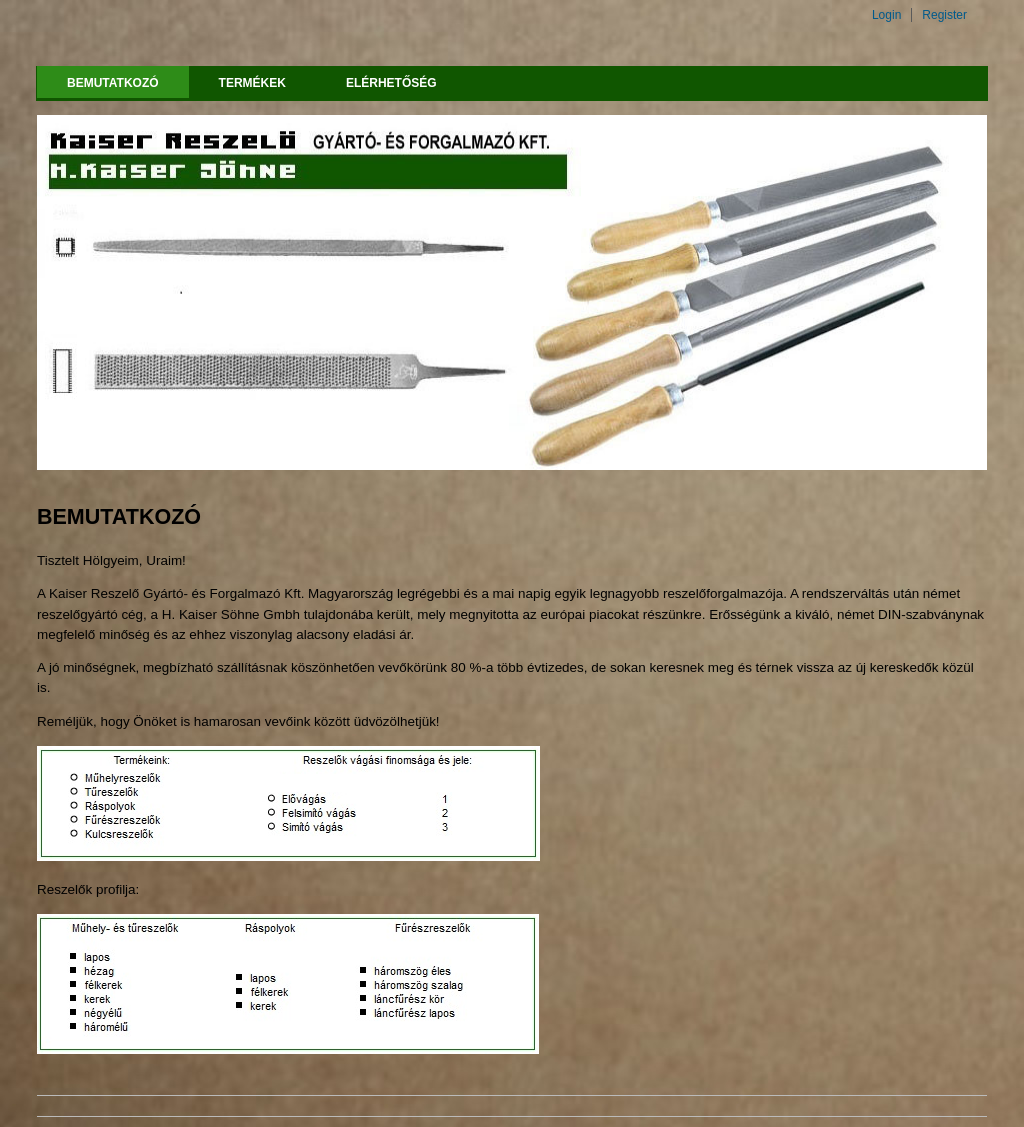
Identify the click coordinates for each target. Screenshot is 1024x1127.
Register (944, 15)
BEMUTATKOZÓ (113, 83)
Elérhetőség (391, 83)
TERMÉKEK (252, 83)
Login (886, 15)
